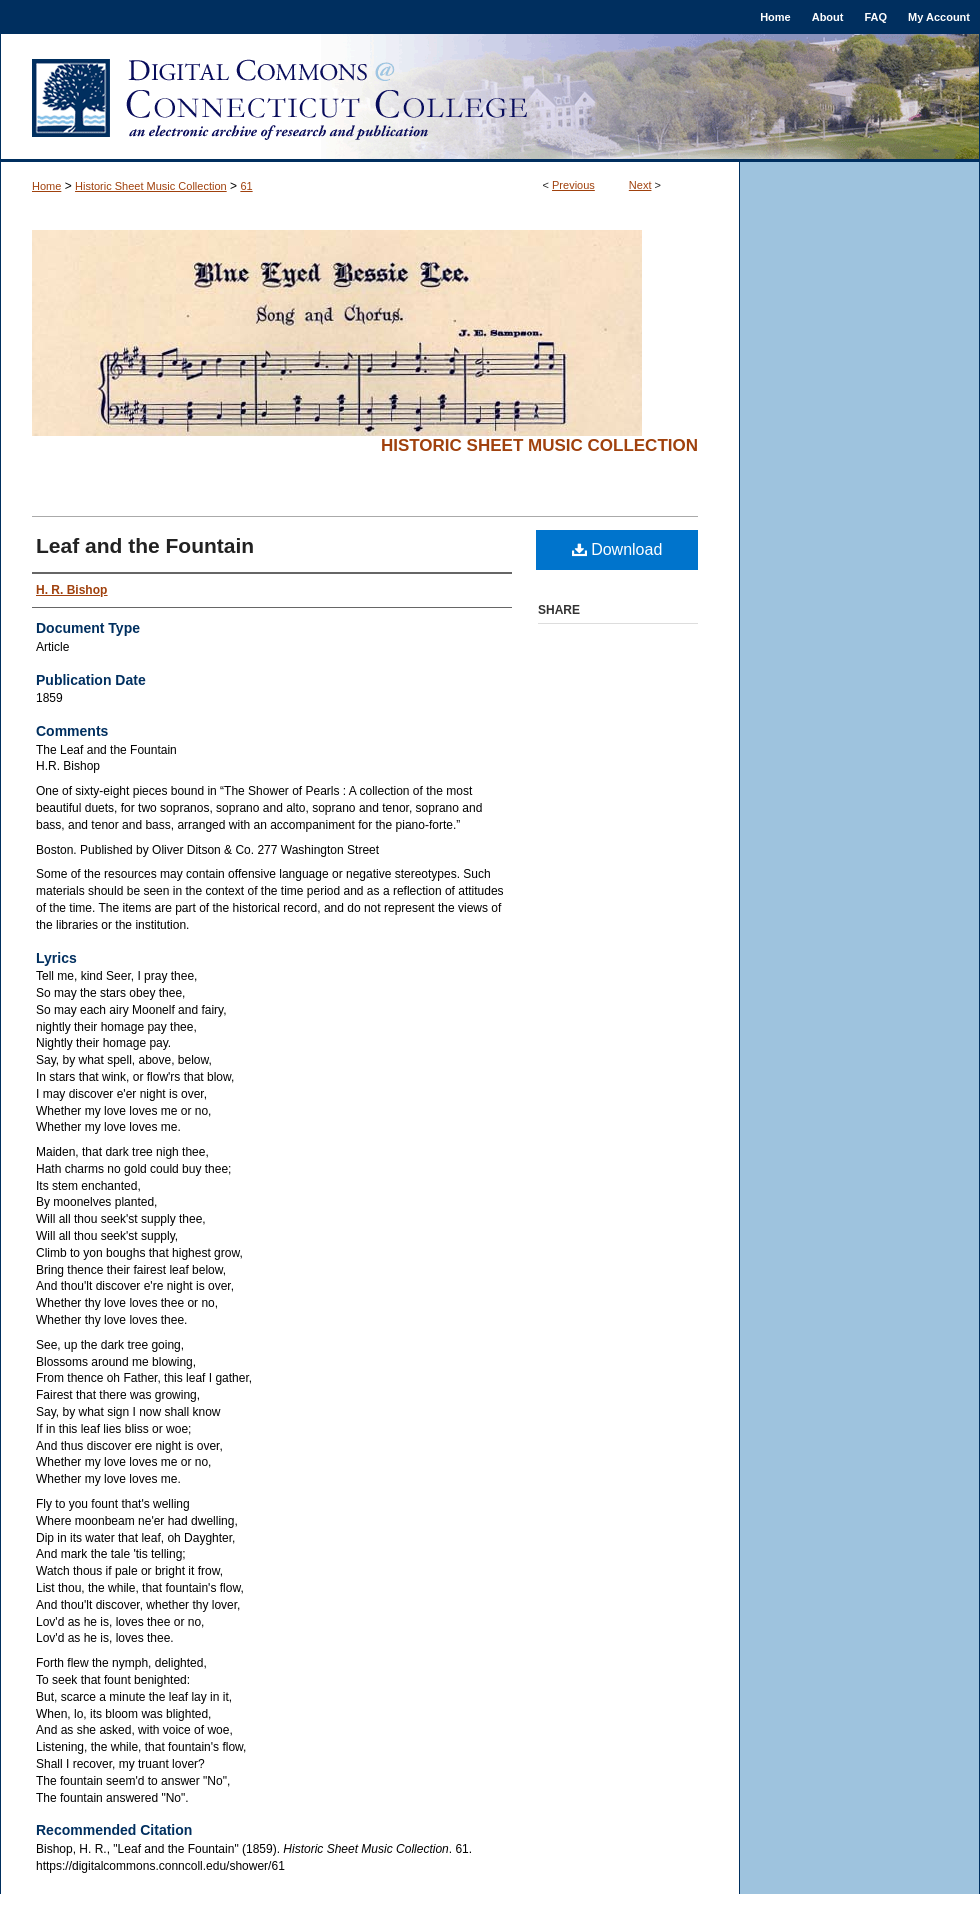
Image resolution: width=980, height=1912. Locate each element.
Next (640, 185)
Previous (573, 185)
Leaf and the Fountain (145, 545)
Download (617, 549)
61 (246, 186)
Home (46, 186)
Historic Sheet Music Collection (151, 186)
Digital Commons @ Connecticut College (490, 98)
